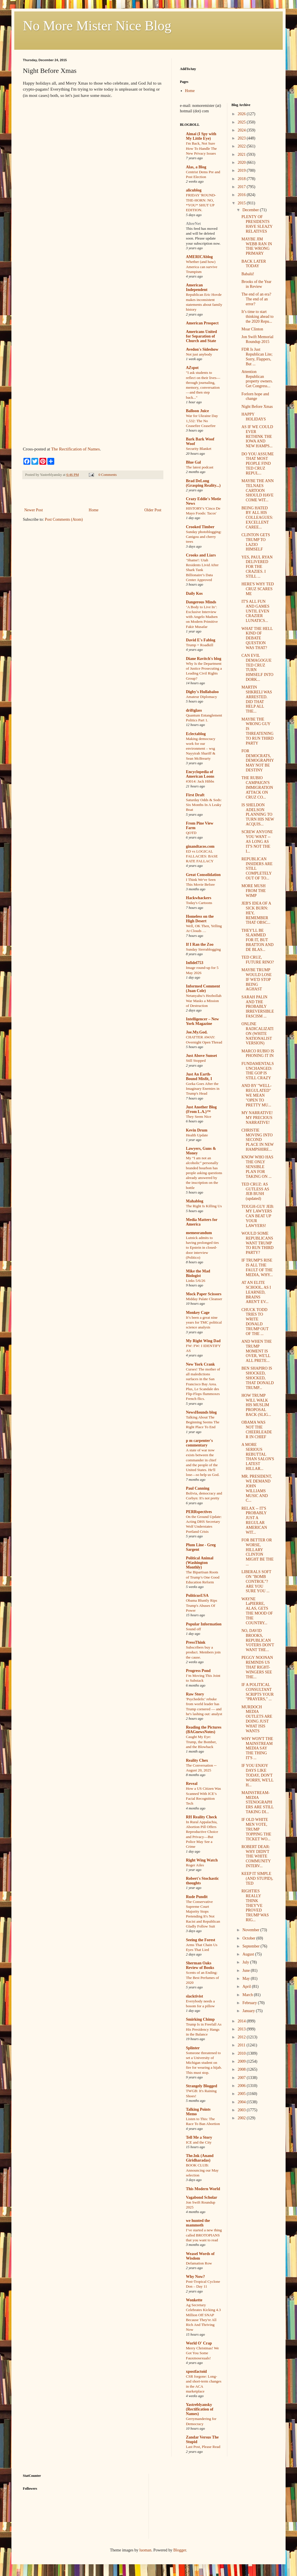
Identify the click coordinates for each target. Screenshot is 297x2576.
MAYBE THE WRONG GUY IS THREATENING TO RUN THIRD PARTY (257, 731)
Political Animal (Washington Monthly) (199, 1562)
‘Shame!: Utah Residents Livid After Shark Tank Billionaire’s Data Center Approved (202, 570)
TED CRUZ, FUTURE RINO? (257, 959)
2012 (242, 2037)
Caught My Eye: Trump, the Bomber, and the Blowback (201, 1742)
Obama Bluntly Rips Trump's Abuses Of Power (201, 1605)
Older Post (153, 510)
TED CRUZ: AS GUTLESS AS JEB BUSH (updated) (255, 1191)
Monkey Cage (198, 1312)
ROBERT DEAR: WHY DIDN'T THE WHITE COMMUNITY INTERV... (255, 1856)
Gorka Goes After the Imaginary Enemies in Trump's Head (202, 1089)
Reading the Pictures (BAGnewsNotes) (203, 1729)
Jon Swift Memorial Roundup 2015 (257, 339)
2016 (242, 195)
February (250, 2003)
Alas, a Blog (196, 167)
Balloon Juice (197, 411)
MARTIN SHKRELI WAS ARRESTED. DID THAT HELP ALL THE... (256, 699)
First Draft (195, 795)
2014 (242, 2021)
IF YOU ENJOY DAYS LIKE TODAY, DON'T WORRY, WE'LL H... (257, 1775)
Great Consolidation (203, 875)
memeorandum (199, 1233)
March (248, 1995)
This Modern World (203, 2189)
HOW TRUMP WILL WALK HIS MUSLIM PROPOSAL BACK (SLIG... (256, 1405)
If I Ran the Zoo (199, 944)
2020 (242, 162)
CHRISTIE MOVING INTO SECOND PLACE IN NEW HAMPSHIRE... (257, 1140)
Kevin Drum (196, 1130)
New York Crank (200, 1364)
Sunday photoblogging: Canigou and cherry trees (203, 537)
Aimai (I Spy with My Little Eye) (201, 136)
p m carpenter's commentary (199, 1442)
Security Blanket (198, 448)
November (251, 1930)
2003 (242, 2110)
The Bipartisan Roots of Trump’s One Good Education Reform (202, 1577)
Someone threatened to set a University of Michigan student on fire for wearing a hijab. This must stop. (204, 2063)
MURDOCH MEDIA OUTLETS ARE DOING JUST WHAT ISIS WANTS (256, 1719)
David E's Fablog (200, 640)
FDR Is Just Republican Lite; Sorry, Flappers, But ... (256, 356)
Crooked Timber (200, 527)
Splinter (193, 2048)
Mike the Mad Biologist (198, 1273)
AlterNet (193, 224)
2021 (242, 154)
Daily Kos (194, 593)
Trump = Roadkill (199, 645)
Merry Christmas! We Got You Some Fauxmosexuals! (202, 2353)
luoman (145, 2550)
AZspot (192, 368)
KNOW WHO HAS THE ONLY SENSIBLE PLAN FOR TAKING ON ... (257, 1166)
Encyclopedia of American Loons (200, 774)
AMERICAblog (199, 257)
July (246, 1962)
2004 (242, 2102)
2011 (242, 2045)
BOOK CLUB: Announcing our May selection (202, 2170)
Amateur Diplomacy (201, 697)
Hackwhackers (198, 898)
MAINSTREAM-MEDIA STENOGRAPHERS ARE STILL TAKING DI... (257, 1802)
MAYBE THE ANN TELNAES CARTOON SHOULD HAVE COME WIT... (257, 490)
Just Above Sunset (201, 1055)
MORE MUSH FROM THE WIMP (253, 891)
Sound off (193, 1629)
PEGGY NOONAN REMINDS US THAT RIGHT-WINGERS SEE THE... (257, 1667)
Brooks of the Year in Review (256, 284)
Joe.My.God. (197, 1032)
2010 (242, 2053)
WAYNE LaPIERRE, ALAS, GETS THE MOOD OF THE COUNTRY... (257, 1611)
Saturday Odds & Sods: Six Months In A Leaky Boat (204, 805)
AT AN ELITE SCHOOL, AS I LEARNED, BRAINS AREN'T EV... (256, 1292)
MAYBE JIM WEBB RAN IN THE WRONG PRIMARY (256, 246)
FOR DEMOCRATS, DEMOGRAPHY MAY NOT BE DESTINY (257, 760)
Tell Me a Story (199, 2137)
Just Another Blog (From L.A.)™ (201, 1109)
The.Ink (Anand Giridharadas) (200, 2158)
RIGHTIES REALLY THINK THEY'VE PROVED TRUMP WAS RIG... (255, 1905)
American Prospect (202, 323)
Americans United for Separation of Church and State (201, 336)
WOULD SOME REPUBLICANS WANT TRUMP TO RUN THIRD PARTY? (257, 1243)
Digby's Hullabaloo (202, 692)
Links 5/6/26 (195, 1280)
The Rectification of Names (75, 448)
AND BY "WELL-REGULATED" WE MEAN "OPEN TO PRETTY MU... (256, 1095)
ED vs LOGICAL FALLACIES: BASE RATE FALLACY (202, 856)
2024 (242, 130)
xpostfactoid (196, 2371)
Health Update (197, 1135)
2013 (242, 2029)
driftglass (194, 710)
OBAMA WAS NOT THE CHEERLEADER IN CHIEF (256, 1429)
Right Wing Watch (202, 1860)
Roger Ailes (195, 1865)
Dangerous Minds (201, 602)
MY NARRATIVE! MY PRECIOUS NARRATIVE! (257, 1118)
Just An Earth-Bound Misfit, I (199, 1076)
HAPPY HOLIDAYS (253, 416)
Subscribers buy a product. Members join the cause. (203, 1652)
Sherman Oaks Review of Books (200, 1965)
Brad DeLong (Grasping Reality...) (203, 483)
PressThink (195, 1642)
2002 (242, 2118)
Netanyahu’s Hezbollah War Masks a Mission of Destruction (203, 1000)
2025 (242, 122)
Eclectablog (196, 734)
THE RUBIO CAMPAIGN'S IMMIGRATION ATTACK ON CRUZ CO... (257, 787)
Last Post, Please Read (203, 2447)
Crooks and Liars (201, 555)
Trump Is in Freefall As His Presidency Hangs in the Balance (203, 2029)
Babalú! (247, 274)
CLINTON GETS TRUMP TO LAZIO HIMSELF (255, 542)
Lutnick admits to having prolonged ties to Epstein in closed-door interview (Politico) (202, 1248)
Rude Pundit (197, 1897)
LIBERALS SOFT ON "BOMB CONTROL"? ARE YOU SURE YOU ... (256, 1581)
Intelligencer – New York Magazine (202, 1021)
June (246, 1970)
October (249, 1938)
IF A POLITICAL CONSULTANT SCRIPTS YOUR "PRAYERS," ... (257, 1692)
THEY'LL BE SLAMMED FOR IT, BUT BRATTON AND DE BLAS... (257, 940)
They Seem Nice (198, 1116)
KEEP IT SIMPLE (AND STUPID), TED (257, 1878)
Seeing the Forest (200, 1940)
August (248, 1954)
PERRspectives (199, 1512)
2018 (242, 179)
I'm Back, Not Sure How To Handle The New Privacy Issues (201, 148)
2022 (242, 146)
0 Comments (108, 475)
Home (94, 510)
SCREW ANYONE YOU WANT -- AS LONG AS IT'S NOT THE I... (257, 841)
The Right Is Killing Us (204, 1206)
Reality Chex (197, 1760)
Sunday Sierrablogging (203, 949)
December (251, 210)
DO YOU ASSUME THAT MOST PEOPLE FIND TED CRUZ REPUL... (257, 463)
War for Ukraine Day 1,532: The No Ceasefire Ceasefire (202, 421)
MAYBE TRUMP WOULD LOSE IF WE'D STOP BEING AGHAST (256, 979)
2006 (242, 2086)
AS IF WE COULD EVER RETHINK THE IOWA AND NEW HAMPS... (257, 436)
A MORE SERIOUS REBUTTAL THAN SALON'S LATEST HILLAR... (257, 1456)
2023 (242, 138)
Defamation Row (199, 2263)
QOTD (191, 833)
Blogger (179, 2550)
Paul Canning (197, 1488)
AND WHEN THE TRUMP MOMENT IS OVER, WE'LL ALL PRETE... (256, 1351)
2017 (242, 187)
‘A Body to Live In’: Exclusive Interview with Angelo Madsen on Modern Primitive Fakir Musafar (202, 617)
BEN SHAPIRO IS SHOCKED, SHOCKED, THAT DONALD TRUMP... (257, 1378)
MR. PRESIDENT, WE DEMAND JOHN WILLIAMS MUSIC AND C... (256, 1488)
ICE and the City (199, 2142)
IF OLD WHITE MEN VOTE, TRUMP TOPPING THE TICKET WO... (256, 1829)
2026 (242, 114)
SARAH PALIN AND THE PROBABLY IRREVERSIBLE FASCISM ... (257, 1006)
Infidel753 (194, 963)
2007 (242, 2078)
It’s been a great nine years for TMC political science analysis (204, 1322)
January (249, 2011)
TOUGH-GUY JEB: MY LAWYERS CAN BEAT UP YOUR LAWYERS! (257, 1216)
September (251, 1946)
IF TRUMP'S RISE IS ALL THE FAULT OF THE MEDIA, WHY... (257, 1267)
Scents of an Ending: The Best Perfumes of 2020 (202, 1977)
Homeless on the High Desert (200, 918)
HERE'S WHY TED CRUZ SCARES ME (257, 589)
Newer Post (33, 510)
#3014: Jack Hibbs (200, 781)
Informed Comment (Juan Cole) (203, 988)
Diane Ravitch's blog (203, 659)
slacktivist (194, 1996)
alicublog (193, 190)
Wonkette (194, 2300)
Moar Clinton (252, 329)
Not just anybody (199, 354)
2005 (242, 2094)
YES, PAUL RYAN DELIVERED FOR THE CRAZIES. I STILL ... (256, 566)
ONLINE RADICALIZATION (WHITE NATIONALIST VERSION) (257, 1033)
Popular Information (204, 1624)
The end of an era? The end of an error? (256, 299)
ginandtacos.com (200, 846)
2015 (242, 203)
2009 (242, 2061)
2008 (242, 2069)
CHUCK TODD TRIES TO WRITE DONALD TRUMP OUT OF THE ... (254, 1322)
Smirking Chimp (200, 2019)
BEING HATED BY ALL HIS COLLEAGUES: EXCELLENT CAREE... (257, 517)
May (246, 1978)
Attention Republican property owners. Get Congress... (257, 379)
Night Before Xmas (257, 406)
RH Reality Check (201, 1817)
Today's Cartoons (199, 903)
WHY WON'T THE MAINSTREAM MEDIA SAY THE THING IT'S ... (257, 1748)
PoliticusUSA (197, 1595)
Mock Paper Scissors (203, 1294)
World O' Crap (199, 2343)
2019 (242, 170)
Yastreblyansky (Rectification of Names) (199, 2409)
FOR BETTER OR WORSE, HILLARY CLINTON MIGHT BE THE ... (257, 1552)
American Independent (196, 287)
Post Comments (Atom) (64, 519)
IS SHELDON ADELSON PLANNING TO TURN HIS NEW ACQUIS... (257, 814)
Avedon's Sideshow (202, 349)
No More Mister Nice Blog (97, 25)
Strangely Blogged (201, 2086)
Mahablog (194, 1201)
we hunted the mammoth (198, 2222)
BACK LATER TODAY (253, 263)
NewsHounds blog (201, 1412)
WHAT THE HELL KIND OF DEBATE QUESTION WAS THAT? (256, 638)
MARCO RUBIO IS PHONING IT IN (257, 1053)
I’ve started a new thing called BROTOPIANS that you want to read (204, 2235)
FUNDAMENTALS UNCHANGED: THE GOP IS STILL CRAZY (257, 1070)
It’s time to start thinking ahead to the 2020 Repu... (257, 317)
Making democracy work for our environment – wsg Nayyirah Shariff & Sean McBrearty (200, 749)
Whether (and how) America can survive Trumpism (201, 267)
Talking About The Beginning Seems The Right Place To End (202, 1422)
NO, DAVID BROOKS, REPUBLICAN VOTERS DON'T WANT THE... (257, 1640)
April (247, 1986)
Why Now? (195, 2276)
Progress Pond (198, 1671)
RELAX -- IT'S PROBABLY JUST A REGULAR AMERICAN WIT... (254, 1520)
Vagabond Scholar (201, 2197)
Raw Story (195, 1694)
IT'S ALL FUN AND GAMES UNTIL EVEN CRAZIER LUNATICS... (255, 611)
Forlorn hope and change (255, 396)
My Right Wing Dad (203, 1341)
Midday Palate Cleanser (204, 1299)
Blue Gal (193, 462)
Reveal (191, 1783)
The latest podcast (199, 467)
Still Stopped (196, 1060)
